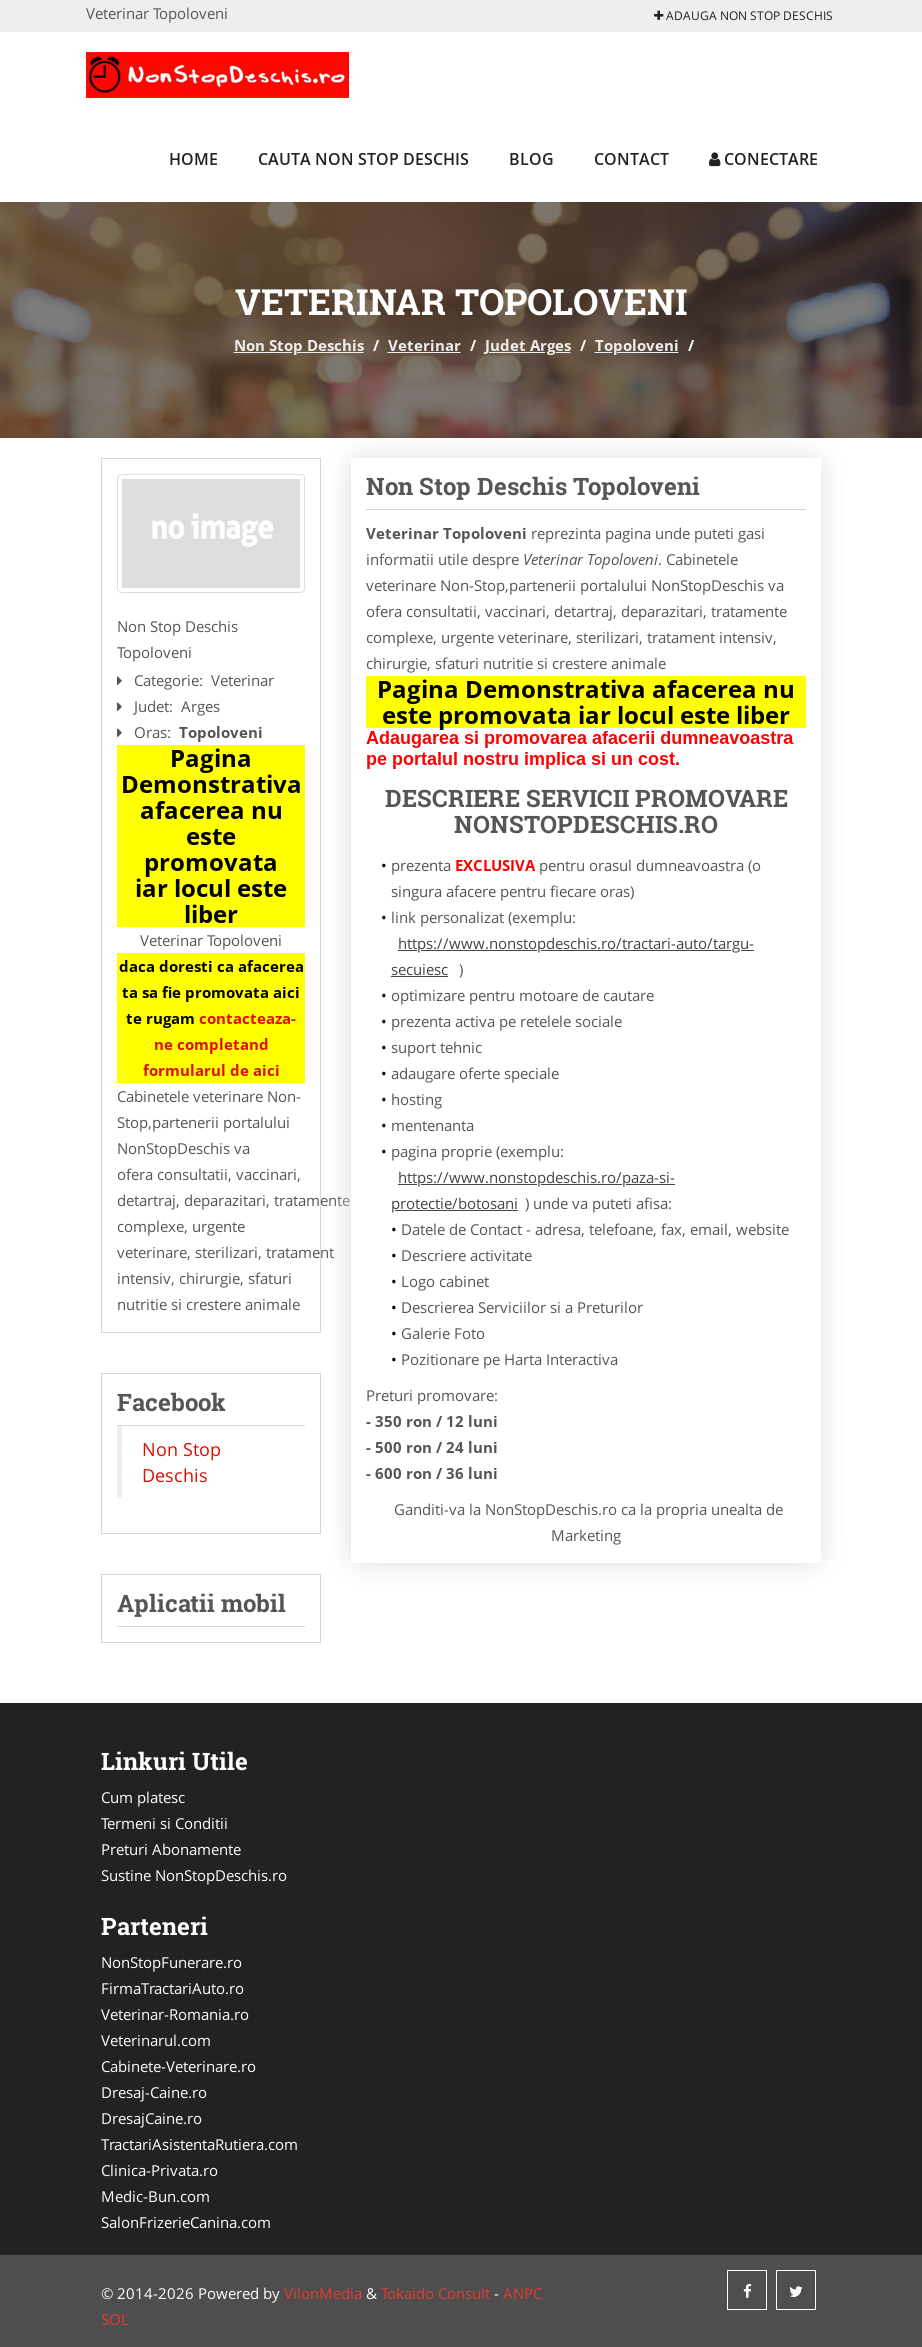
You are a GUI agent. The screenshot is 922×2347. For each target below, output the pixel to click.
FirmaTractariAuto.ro (172, 1988)
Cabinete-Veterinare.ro (178, 2066)
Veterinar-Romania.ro (175, 2014)
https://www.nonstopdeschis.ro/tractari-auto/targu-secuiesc (572, 956)
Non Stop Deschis (299, 345)
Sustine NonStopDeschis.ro (194, 1875)
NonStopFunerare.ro (171, 1962)
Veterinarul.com (156, 2040)
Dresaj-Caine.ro (154, 2092)
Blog (531, 159)
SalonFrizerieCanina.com (186, 2222)
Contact (631, 159)
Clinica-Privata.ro (159, 2170)
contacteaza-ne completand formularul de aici (220, 1044)
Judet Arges (528, 345)
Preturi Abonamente (171, 1849)
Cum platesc (143, 1797)
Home (193, 159)
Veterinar (424, 345)
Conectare (763, 159)
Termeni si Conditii (164, 1823)
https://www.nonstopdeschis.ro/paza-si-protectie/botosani (533, 1190)
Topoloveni (637, 345)
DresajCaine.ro (151, 2118)
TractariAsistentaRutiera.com (199, 2144)
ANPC (522, 2293)
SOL (115, 2319)
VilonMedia (323, 2293)
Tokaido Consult (435, 2293)
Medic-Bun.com (155, 2196)
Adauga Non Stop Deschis (743, 15)
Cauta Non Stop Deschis (363, 159)
